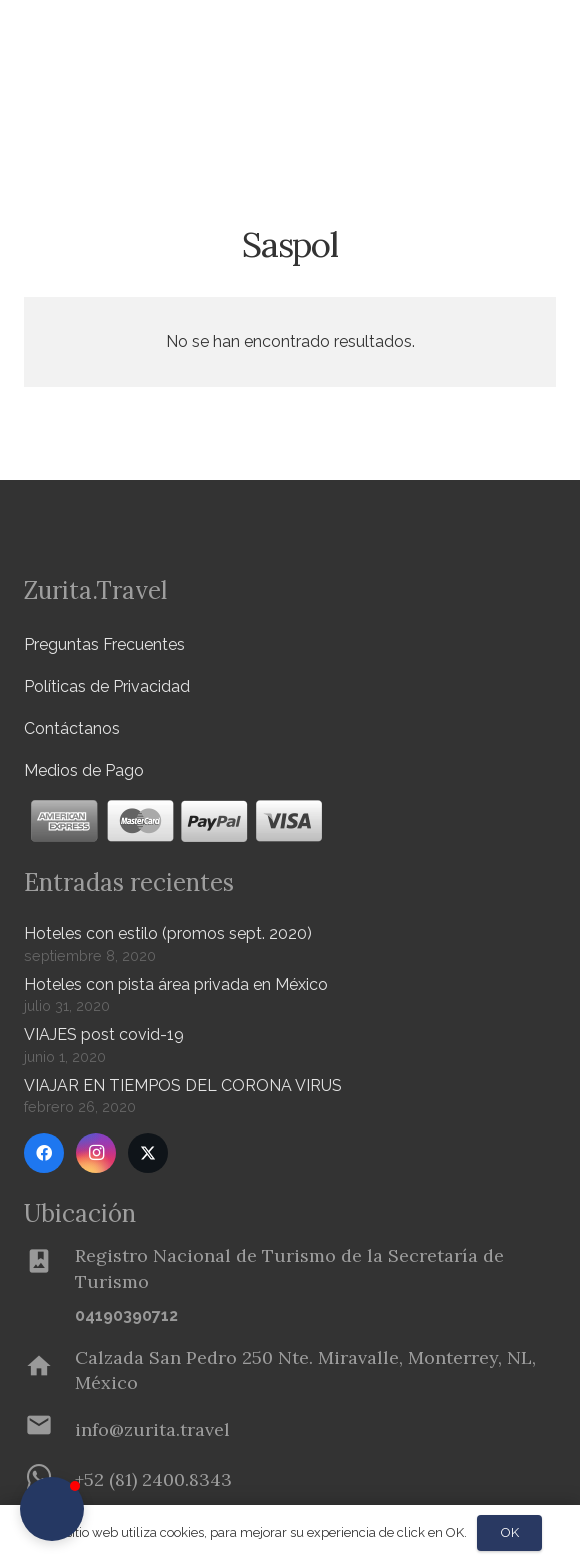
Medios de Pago (84, 770)
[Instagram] (96, 1153)
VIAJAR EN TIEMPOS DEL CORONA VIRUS (183, 1085)
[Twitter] (148, 1153)
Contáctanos (72, 728)
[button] (553, 105)
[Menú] (504, 40)
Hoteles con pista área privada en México (176, 984)
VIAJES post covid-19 (104, 1034)
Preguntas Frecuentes (104, 644)
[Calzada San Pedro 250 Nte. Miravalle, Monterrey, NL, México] (49, 1370)
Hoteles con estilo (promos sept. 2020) (168, 933)
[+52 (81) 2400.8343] (153, 1479)
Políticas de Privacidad (107, 686)
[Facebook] (44, 1153)
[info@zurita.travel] (49, 1429)
